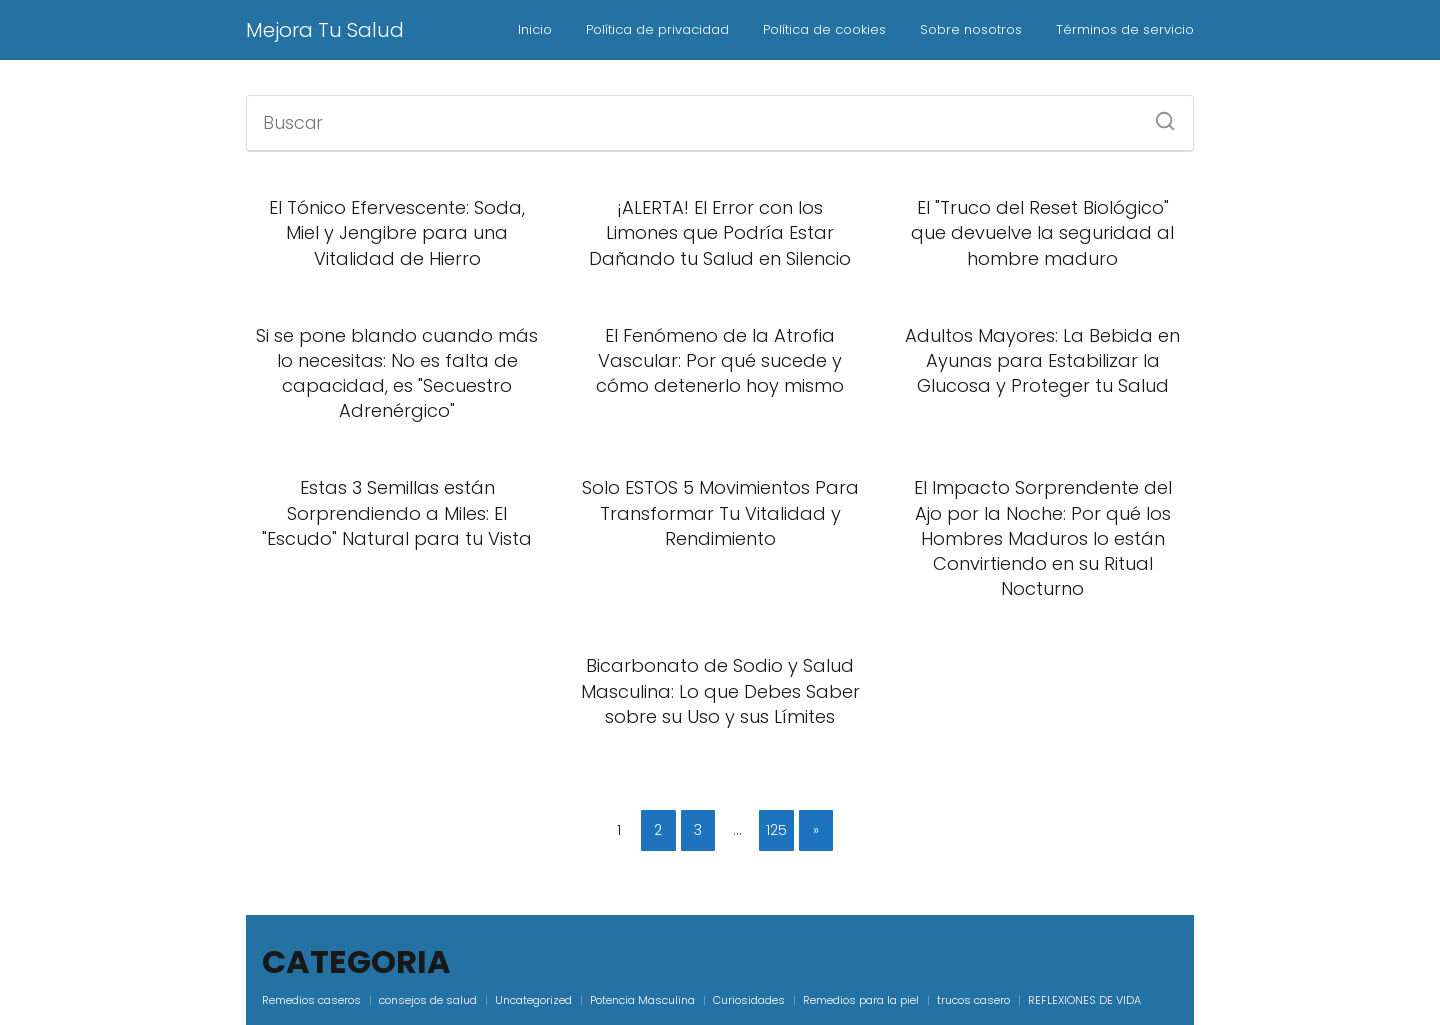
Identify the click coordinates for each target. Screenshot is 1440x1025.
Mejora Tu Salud (325, 30)
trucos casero (973, 1000)
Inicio (535, 29)
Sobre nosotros (971, 29)
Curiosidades (749, 1000)
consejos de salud (428, 1000)
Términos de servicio (1125, 29)
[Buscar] (1158, 115)
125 (776, 830)
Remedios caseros (311, 1000)
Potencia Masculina (642, 1000)
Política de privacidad (657, 29)
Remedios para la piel (861, 1000)
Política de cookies (824, 29)
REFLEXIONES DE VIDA (1084, 1000)
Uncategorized (533, 1000)
